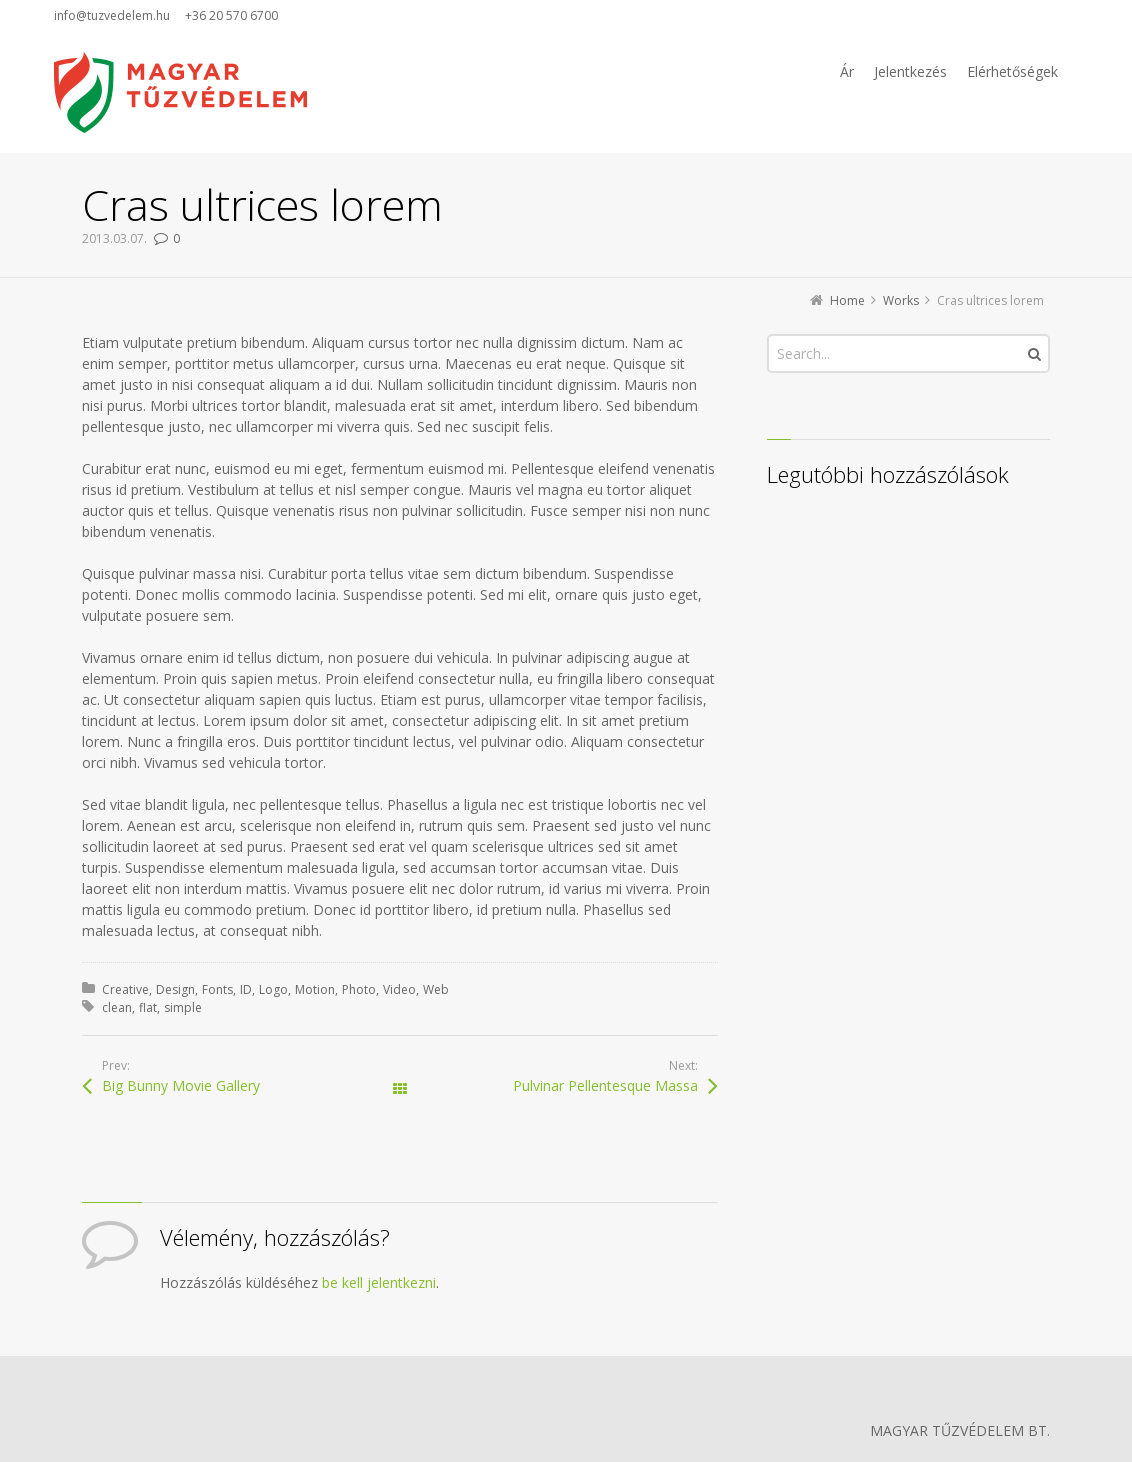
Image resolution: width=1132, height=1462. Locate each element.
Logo (273, 989)
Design (175, 989)
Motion (315, 989)
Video (399, 989)
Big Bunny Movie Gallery (181, 1085)
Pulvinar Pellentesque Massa (605, 1085)
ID (246, 989)
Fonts (217, 989)
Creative (125, 989)
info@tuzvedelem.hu (112, 15)
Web (436, 989)
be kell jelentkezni (379, 1282)
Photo (359, 989)
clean (117, 1007)
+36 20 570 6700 (231, 15)
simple (183, 1007)
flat (148, 1007)
